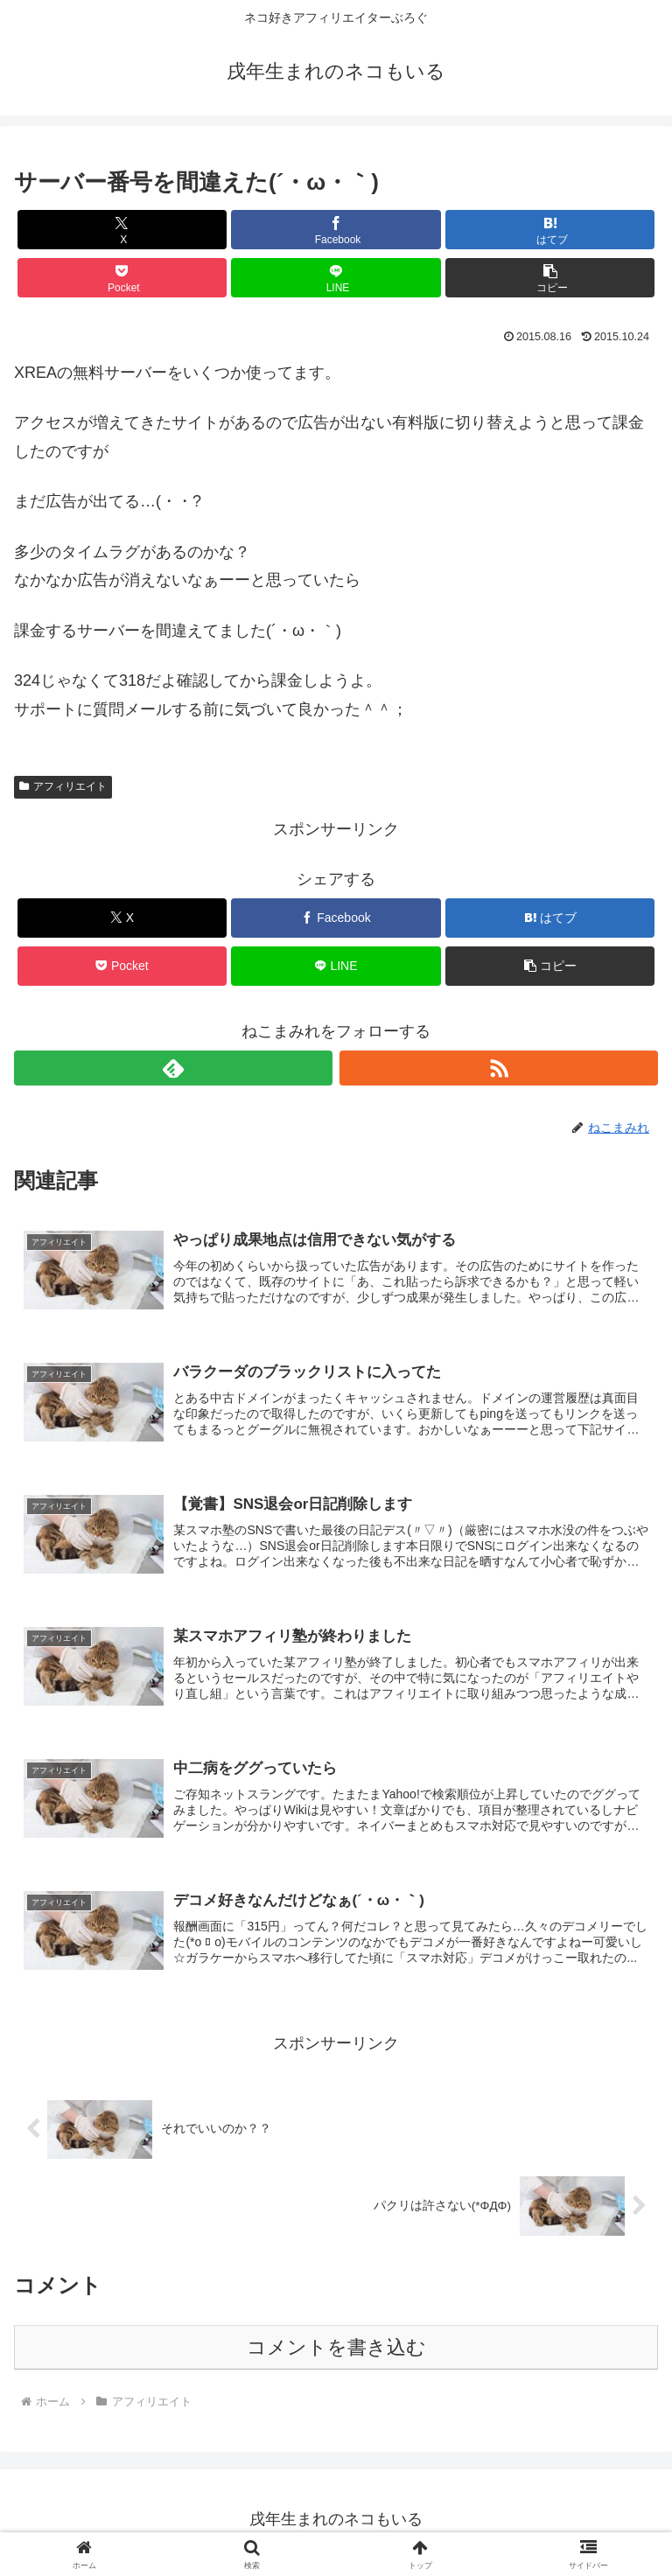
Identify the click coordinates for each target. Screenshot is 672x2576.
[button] (549, 277)
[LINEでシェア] (335, 277)
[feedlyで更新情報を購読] (173, 1068)
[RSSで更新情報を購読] (499, 1068)
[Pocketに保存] (122, 277)
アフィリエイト (63, 786)
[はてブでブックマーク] (549, 229)
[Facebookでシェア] (335, 229)
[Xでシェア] (122, 229)
